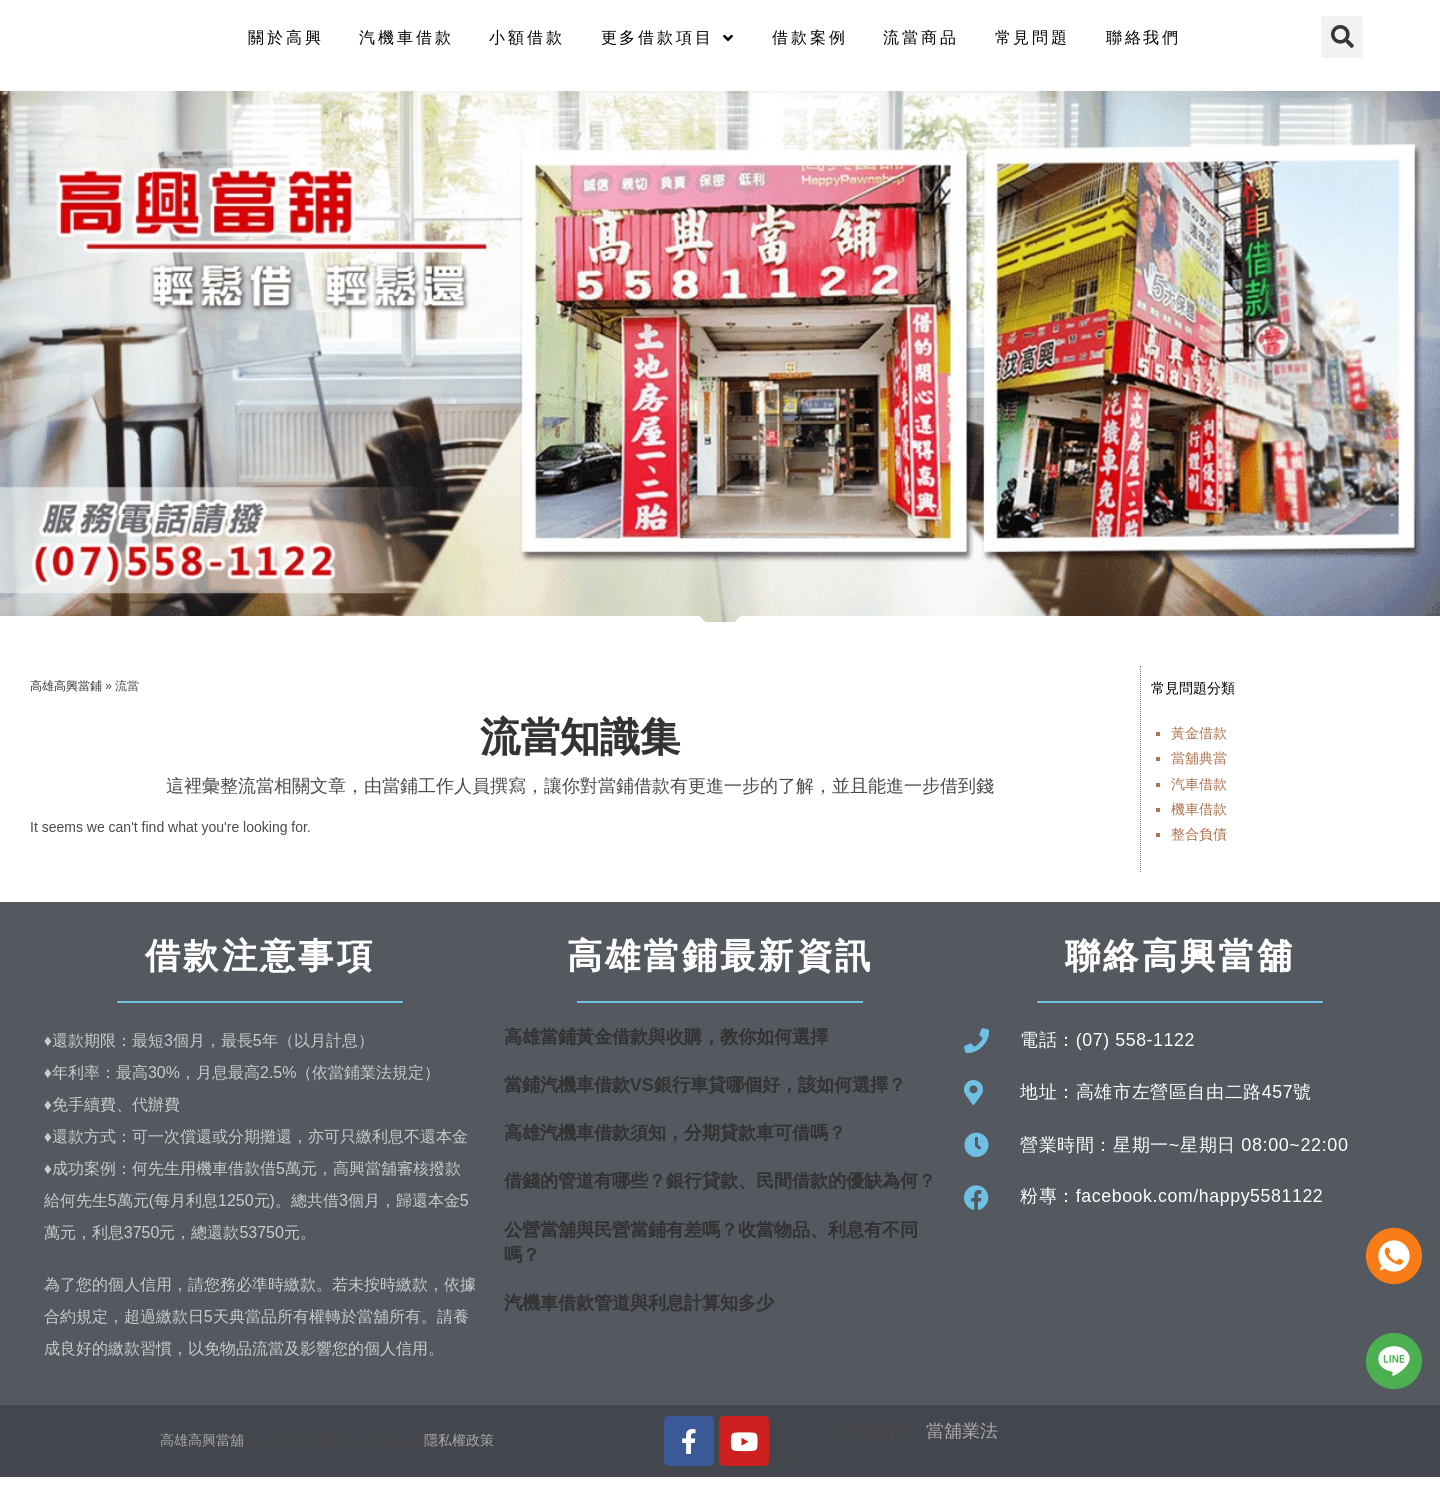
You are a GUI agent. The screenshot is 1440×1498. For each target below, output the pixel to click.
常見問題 (1032, 47)
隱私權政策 (459, 1461)
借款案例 (809, 47)
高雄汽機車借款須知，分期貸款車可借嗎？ (675, 1154)
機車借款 (1199, 829)
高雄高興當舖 (204, 1461)
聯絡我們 (1143, 47)
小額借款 (526, 47)
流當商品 (920, 47)
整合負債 (1199, 854)
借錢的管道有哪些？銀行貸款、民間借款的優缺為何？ (720, 1202)
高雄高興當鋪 (66, 706)
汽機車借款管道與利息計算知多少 (639, 1323)
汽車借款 (1199, 804)
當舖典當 (1199, 779)
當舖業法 (962, 1451)
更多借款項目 (669, 48)
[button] (1342, 47)
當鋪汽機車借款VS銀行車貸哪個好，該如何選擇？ (705, 1105)
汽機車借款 (406, 47)
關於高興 (285, 47)
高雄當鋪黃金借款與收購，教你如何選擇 (666, 1057)
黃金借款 (1199, 754)
